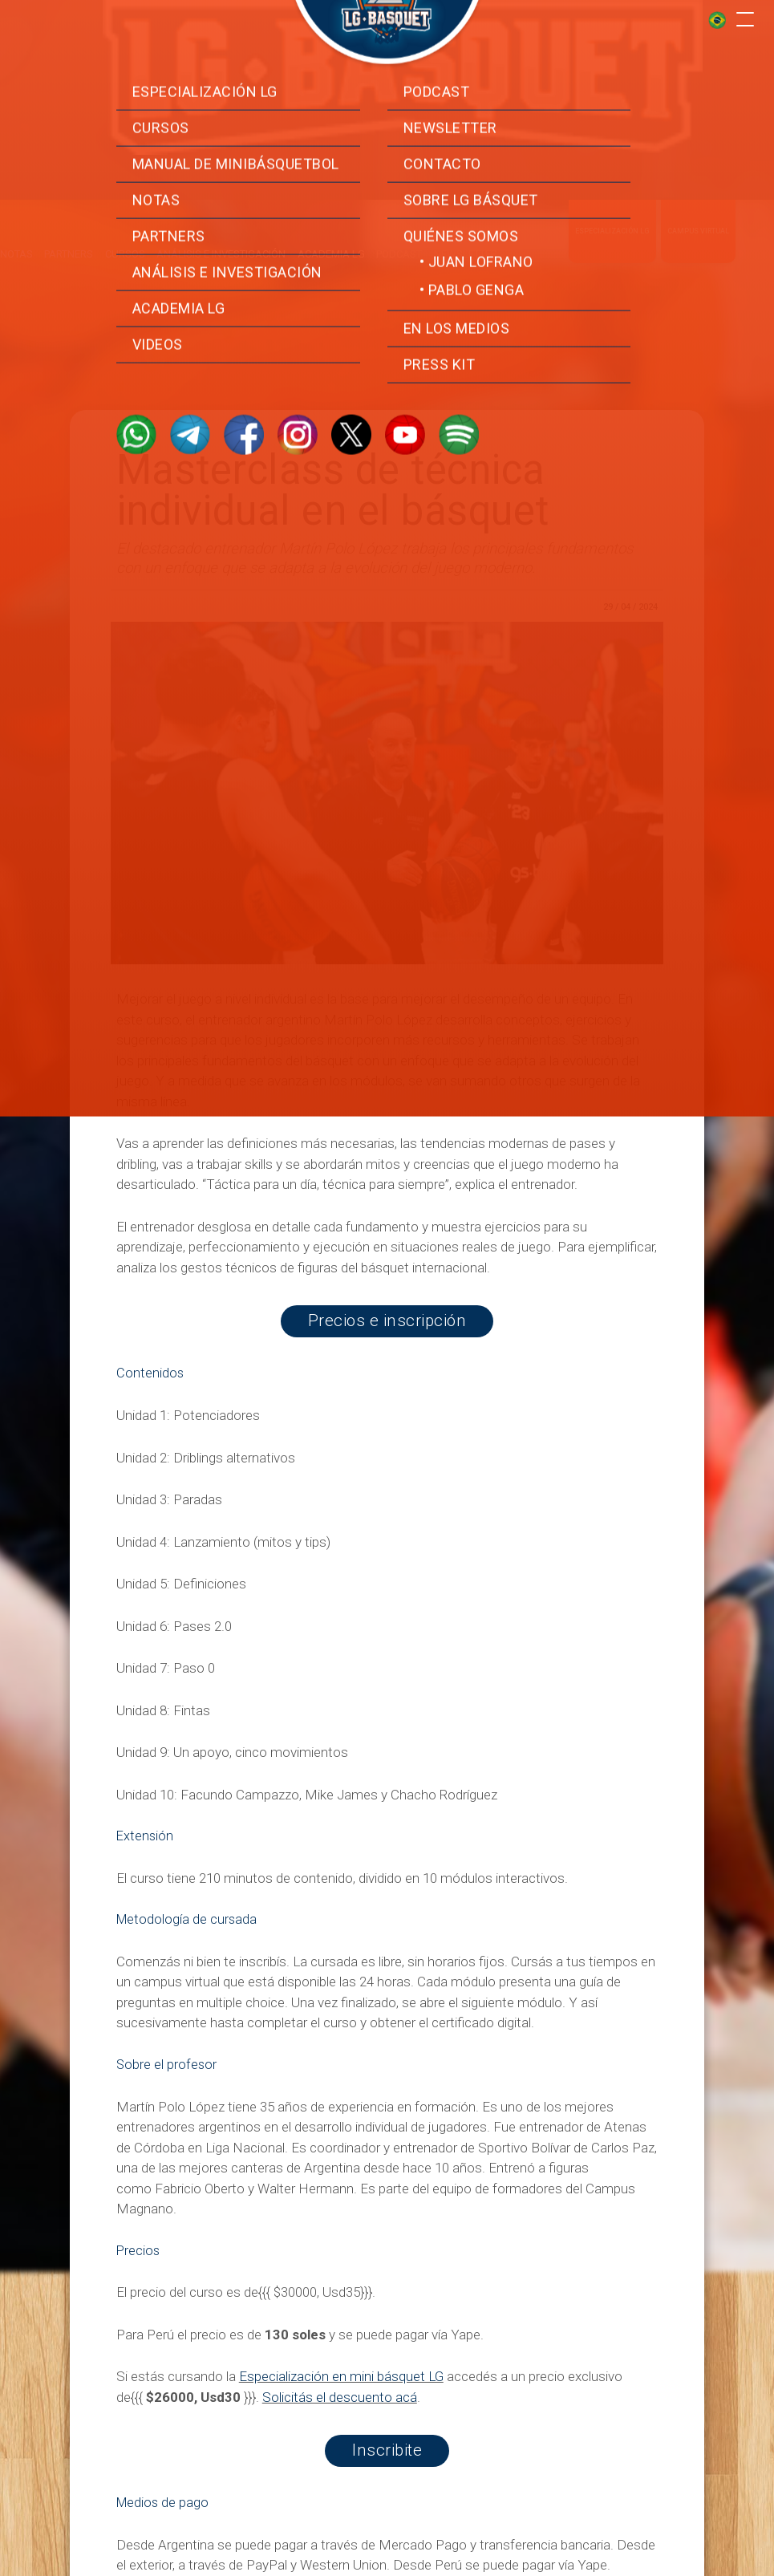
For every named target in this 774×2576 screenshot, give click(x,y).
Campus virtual (698, 199)
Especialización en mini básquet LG (341, 2376)
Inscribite (387, 2450)
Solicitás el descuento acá (339, 2397)
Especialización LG (612, 199)
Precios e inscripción (387, 1320)
